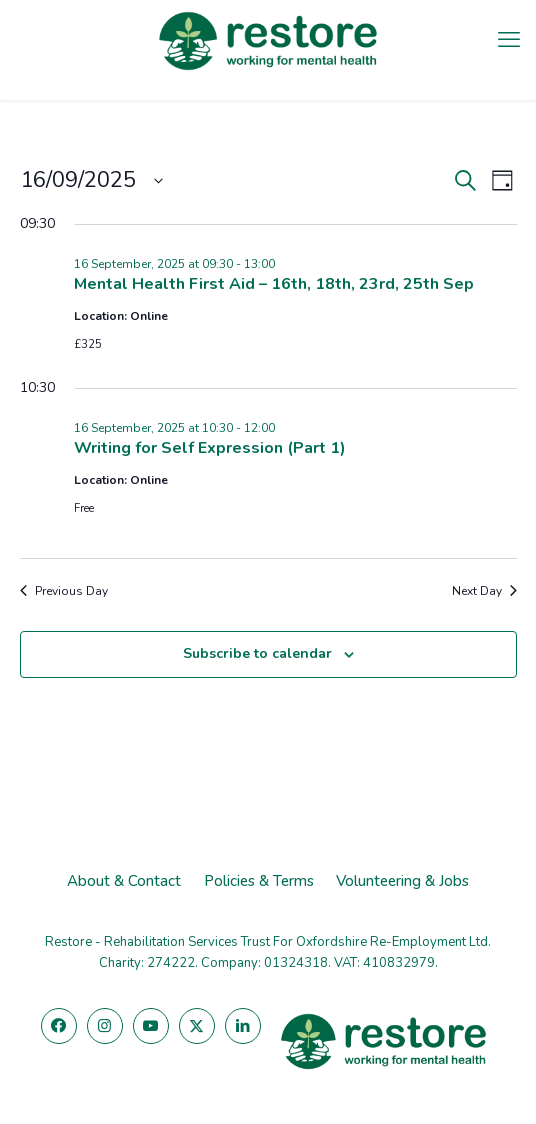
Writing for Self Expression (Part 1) (210, 448)
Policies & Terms (259, 881)
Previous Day (64, 591)
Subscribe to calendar (257, 653)
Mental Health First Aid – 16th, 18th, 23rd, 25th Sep (274, 284)
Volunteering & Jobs (402, 881)
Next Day (484, 591)
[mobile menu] (509, 40)
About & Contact (124, 881)
